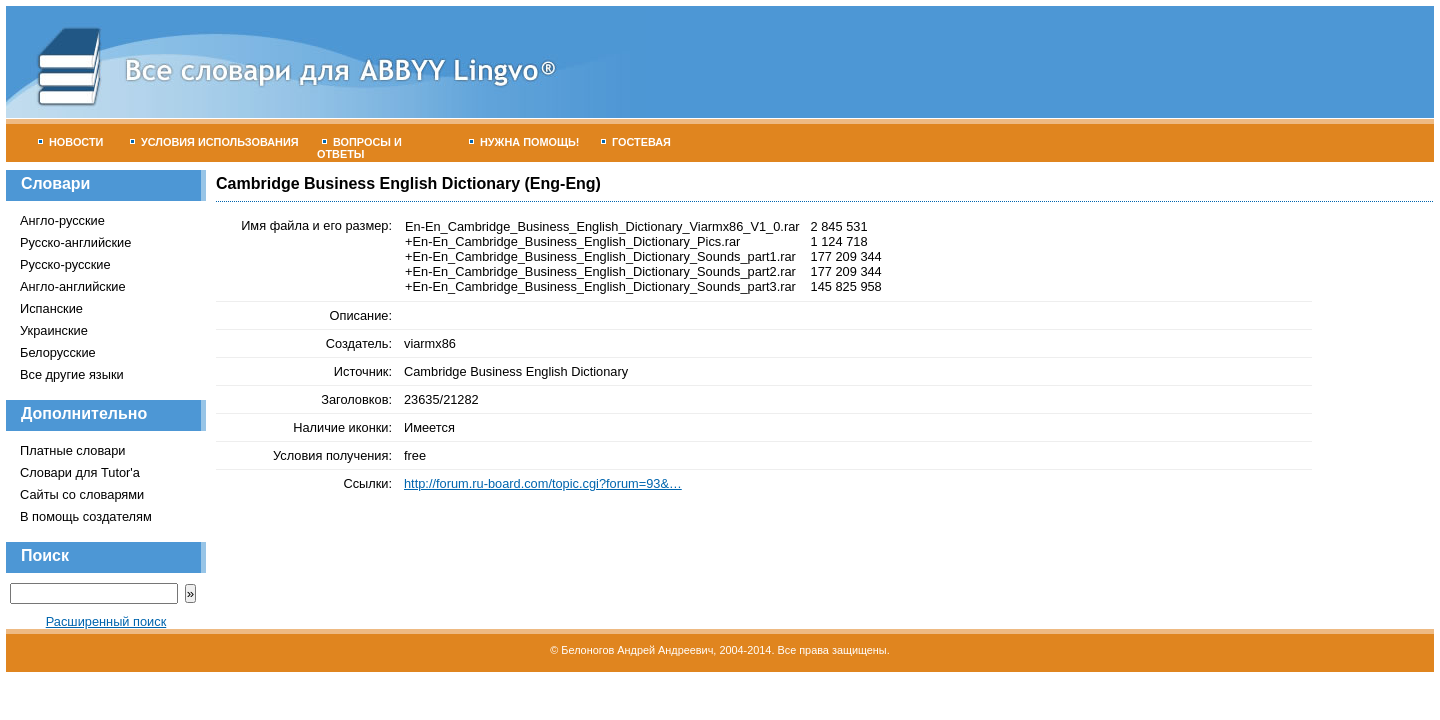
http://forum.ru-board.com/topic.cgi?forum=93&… (543, 483)
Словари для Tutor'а (80, 472)
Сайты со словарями (82, 494)
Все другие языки (72, 374)
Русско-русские (65, 264)
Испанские (51, 308)
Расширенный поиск (106, 621)
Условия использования (214, 142)
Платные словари (72, 450)
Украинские (54, 330)
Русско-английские (75, 242)
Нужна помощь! (524, 142)
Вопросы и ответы (359, 148)
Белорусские (58, 352)
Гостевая (636, 142)
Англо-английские (73, 286)
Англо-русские (62, 220)
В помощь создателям (86, 516)
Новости (70, 142)
